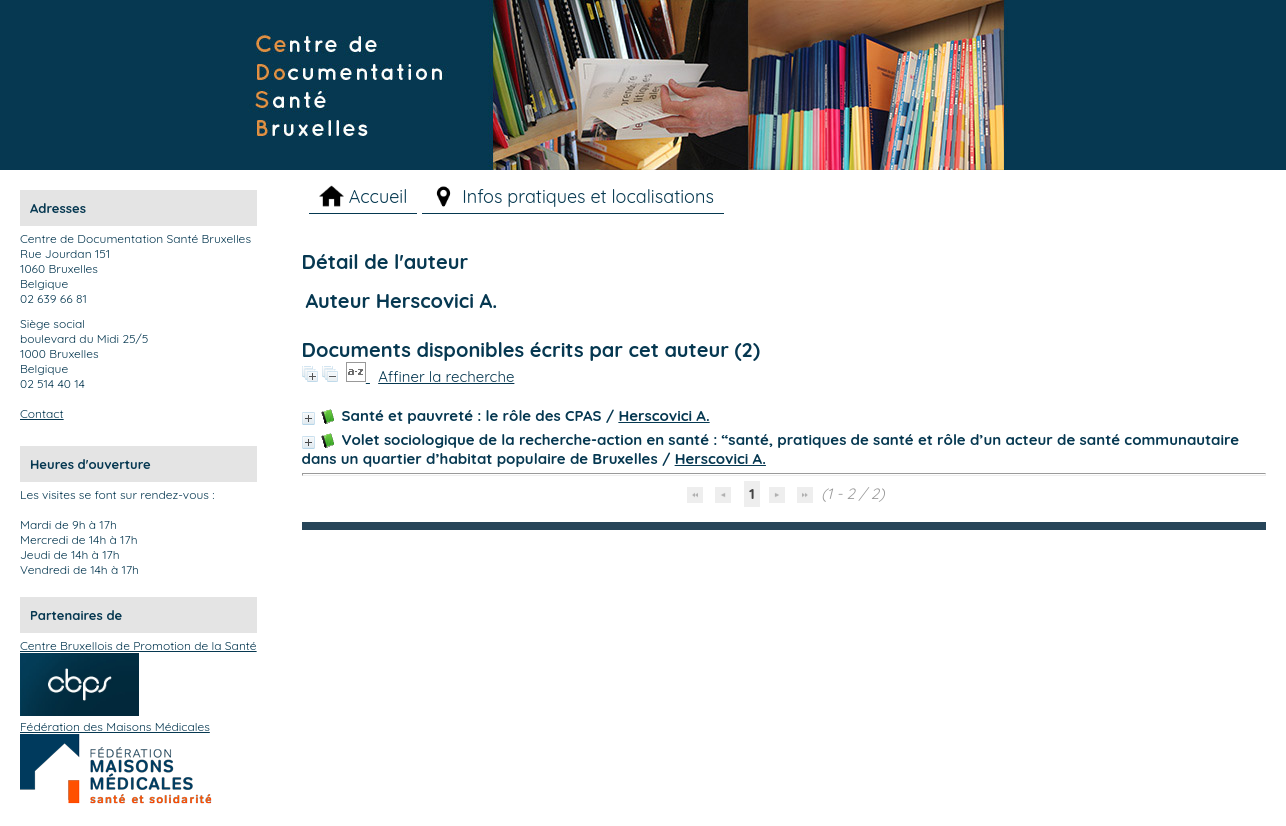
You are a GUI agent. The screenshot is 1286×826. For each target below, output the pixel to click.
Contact (42, 413)
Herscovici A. (663, 415)
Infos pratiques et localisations (588, 196)
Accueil (378, 196)
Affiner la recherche (446, 376)
